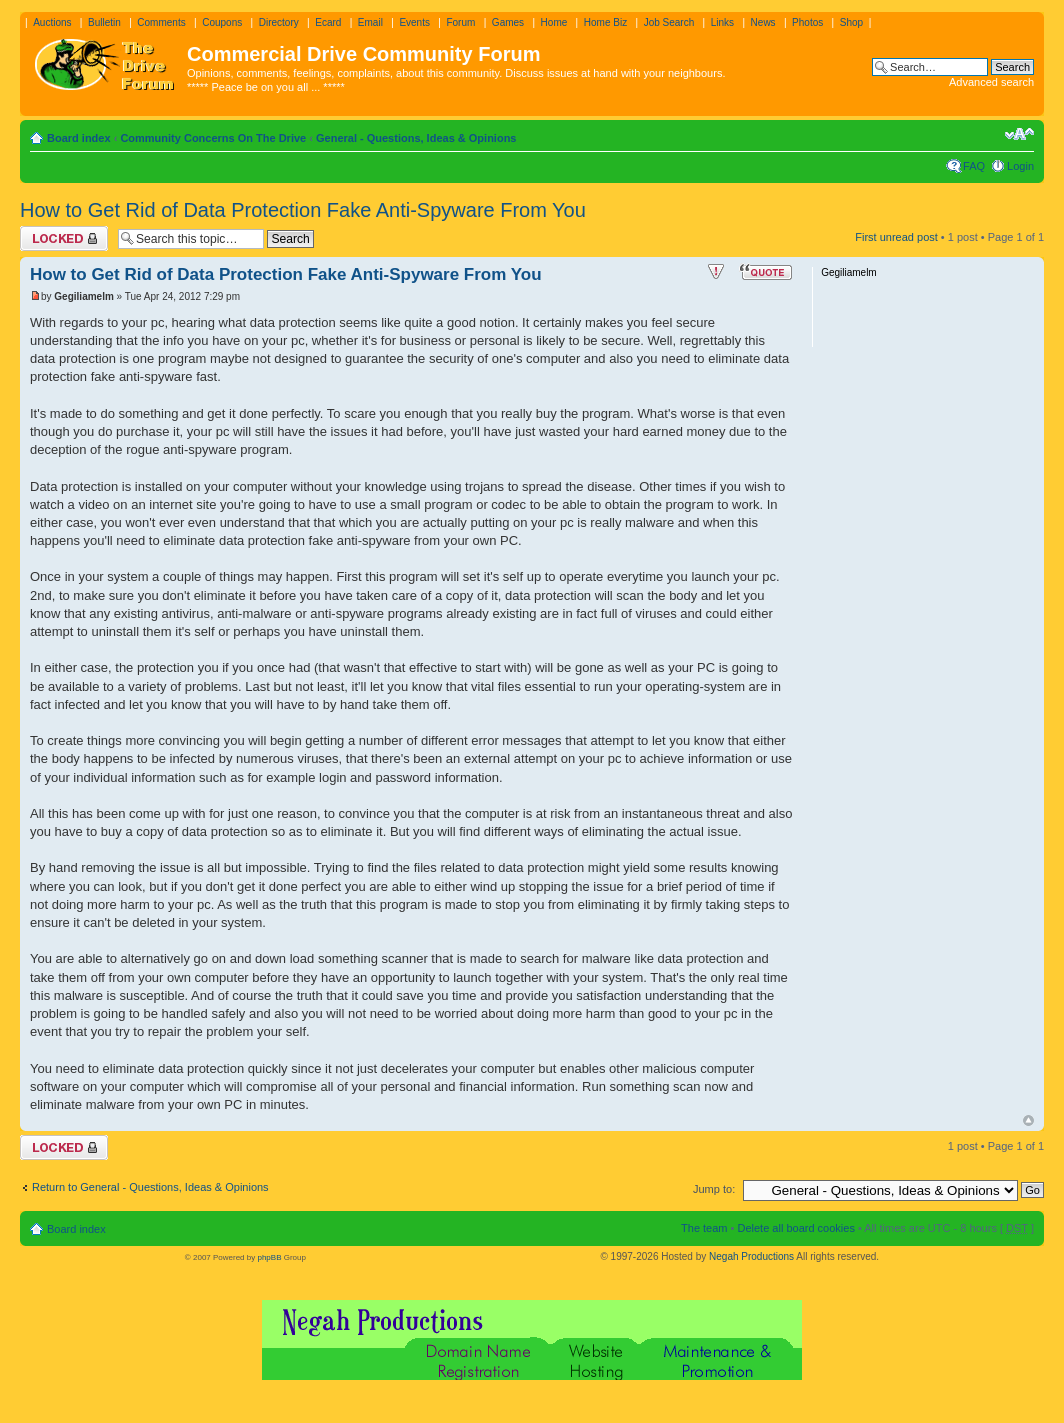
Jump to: (714, 1189)
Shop (851, 22)
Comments (161, 22)
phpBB (269, 1257)
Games (508, 22)
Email (370, 22)
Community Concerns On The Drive (213, 138)
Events (414, 22)
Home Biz (605, 22)
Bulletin (104, 22)
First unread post (896, 237)
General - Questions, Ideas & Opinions (416, 138)
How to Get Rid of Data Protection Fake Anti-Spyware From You (303, 210)
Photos (807, 22)
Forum (460, 22)
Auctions (52, 22)
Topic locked (64, 238)
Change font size (1019, 134)
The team (704, 1228)
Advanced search (991, 82)
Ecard (328, 22)
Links (722, 22)
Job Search (669, 22)
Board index (79, 138)
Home (554, 22)
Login (1020, 166)
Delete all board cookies (795, 1228)
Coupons (222, 22)
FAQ (974, 166)
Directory (279, 22)
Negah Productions (751, 1256)
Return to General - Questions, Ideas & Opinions (150, 1187)
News (763, 22)
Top (1028, 1120)
